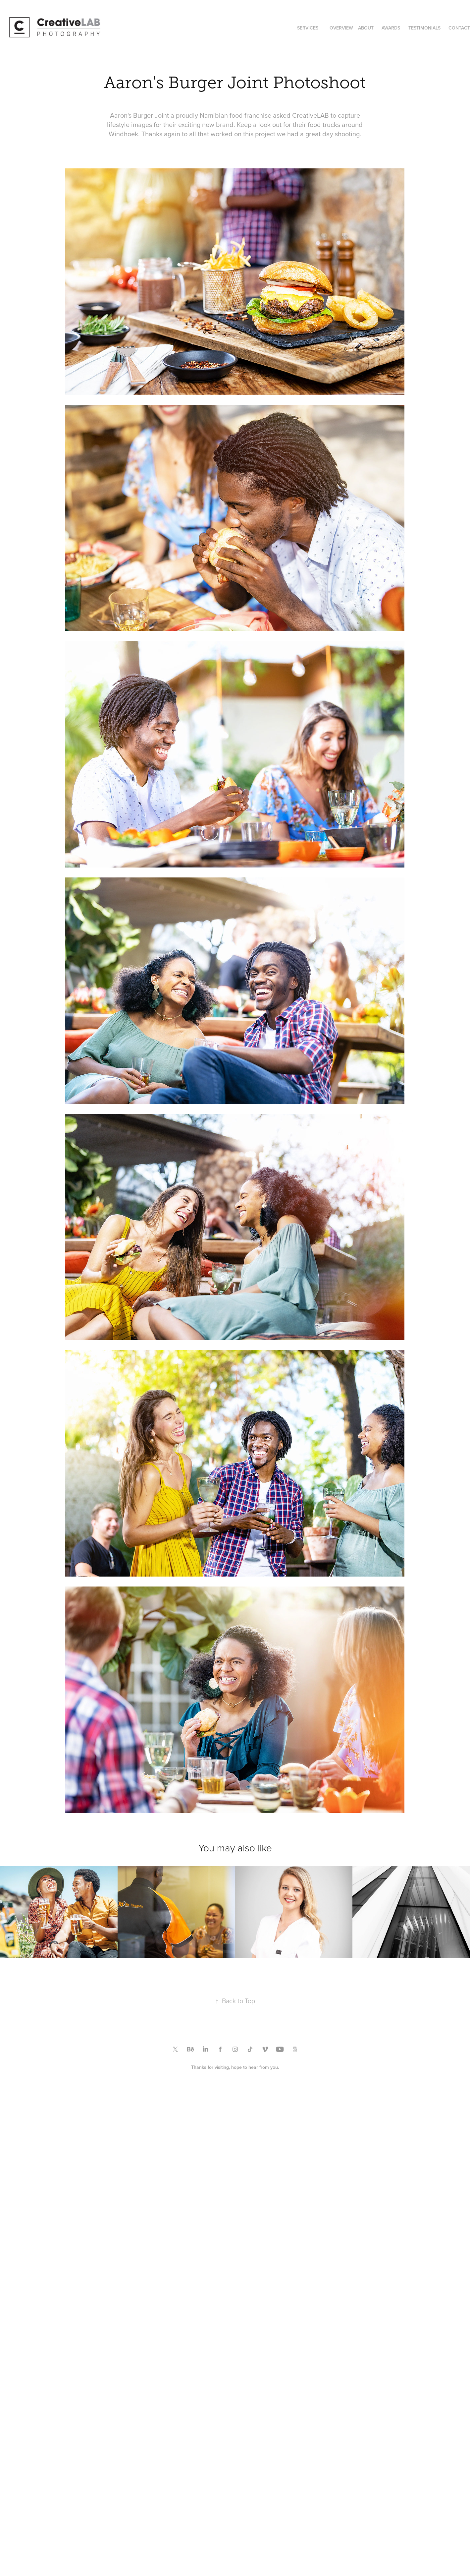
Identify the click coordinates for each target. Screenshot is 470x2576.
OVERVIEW (341, 28)
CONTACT (459, 28)
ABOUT (366, 28)
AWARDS (391, 28)
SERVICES (307, 28)
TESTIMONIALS (424, 28)
